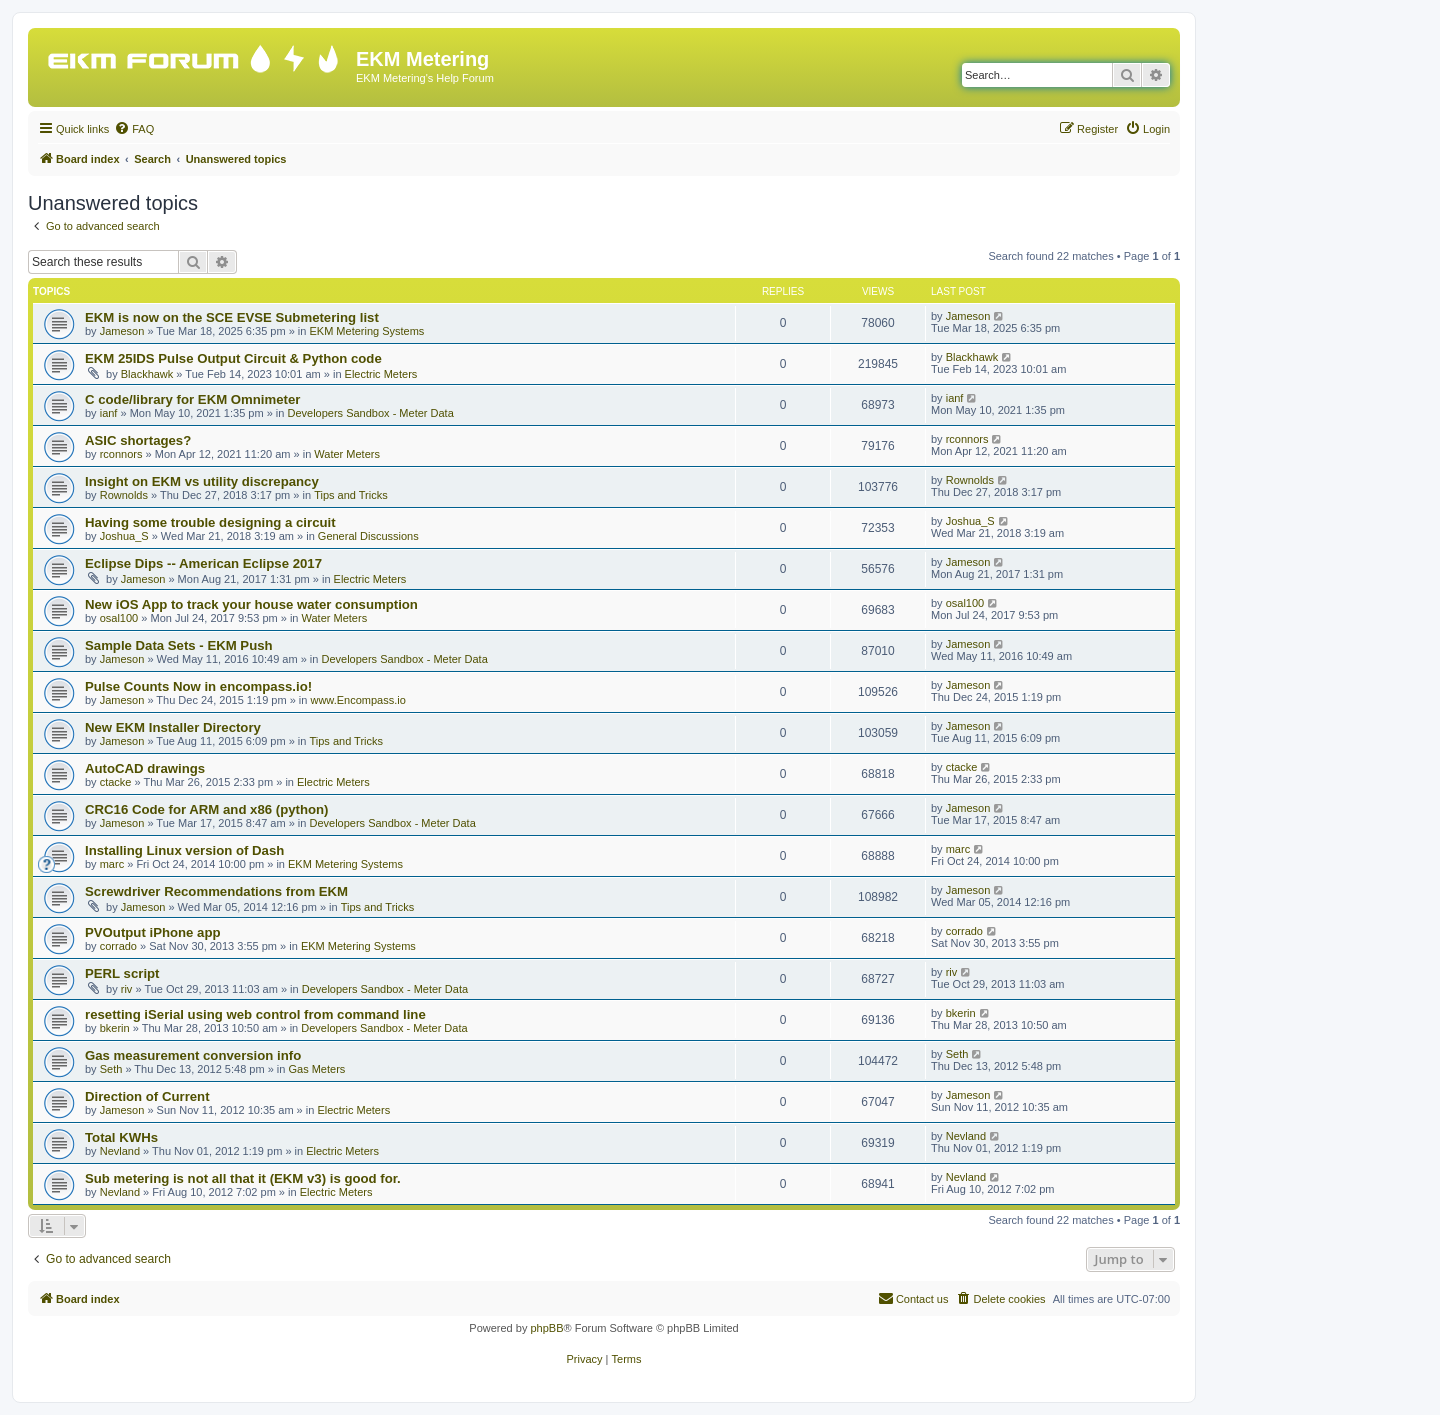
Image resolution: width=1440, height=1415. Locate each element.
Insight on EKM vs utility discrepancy (202, 481)
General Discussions (368, 536)
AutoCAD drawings (145, 768)
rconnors (121, 454)
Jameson (122, 331)
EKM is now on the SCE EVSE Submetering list (232, 317)
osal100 (119, 618)
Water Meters (347, 454)
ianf (109, 413)
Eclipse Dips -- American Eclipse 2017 (203, 563)
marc (112, 864)
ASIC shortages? (138, 440)
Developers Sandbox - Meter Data (370, 413)
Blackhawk (147, 374)
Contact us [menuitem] (913, 1298)
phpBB (546, 1328)
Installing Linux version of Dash (184, 850)
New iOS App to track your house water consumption (251, 604)
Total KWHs (121, 1137)
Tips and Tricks (351, 495)
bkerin (115, 1028)
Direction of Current (147, 1096)
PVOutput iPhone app (153, 932)
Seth (111, 1069)
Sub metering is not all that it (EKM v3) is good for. (243, 1178)
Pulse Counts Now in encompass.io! (198, 686)
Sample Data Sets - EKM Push (179, 645)
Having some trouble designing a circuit (210, 522)
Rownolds (124, 495)
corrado (118, 946)
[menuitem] (134, 129)
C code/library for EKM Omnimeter (192, 399)
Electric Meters (381, 374)
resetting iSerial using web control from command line (255, 1014)
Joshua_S (124, 536)
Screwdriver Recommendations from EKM (216, 891)
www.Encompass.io (357, 700)
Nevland (120, 1151)
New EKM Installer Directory (173, 727)
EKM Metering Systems (366, 331)
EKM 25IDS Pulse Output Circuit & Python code (233, 358)
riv (127, 989)
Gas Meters (316, 1069)
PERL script (122, 973)
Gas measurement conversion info (193, 1055)
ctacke (116, 782)
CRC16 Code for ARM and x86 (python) (207, 809)
